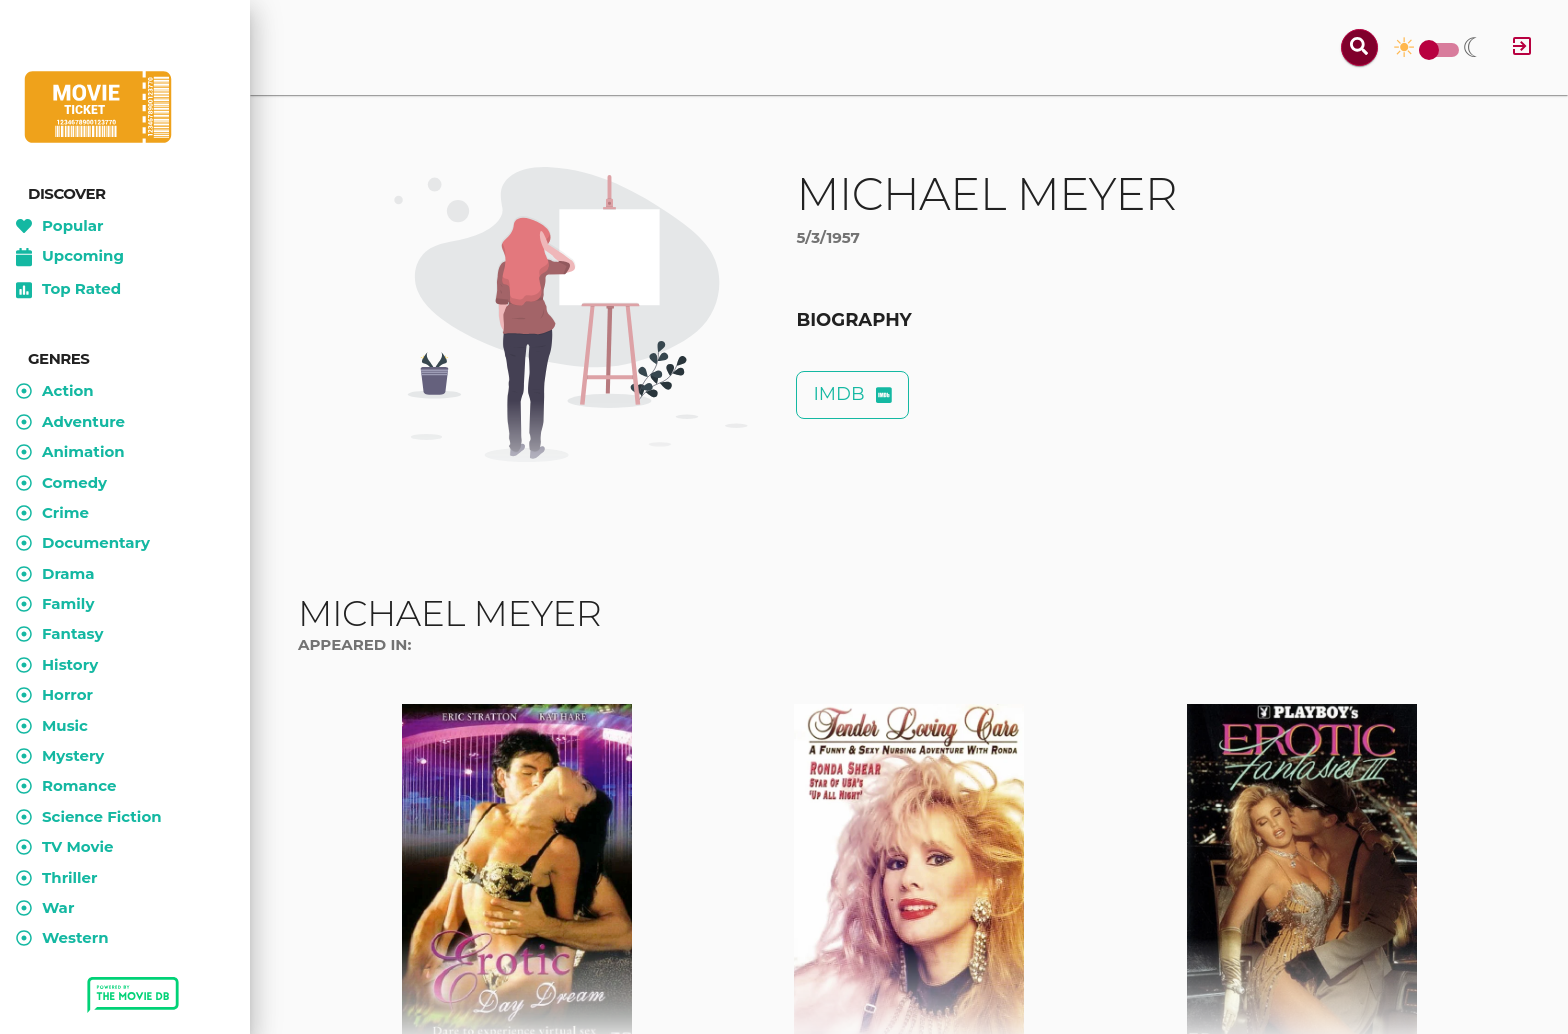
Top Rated (68, 290)
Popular (60, 226)
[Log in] (1522, 47)
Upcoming (70, 257)
